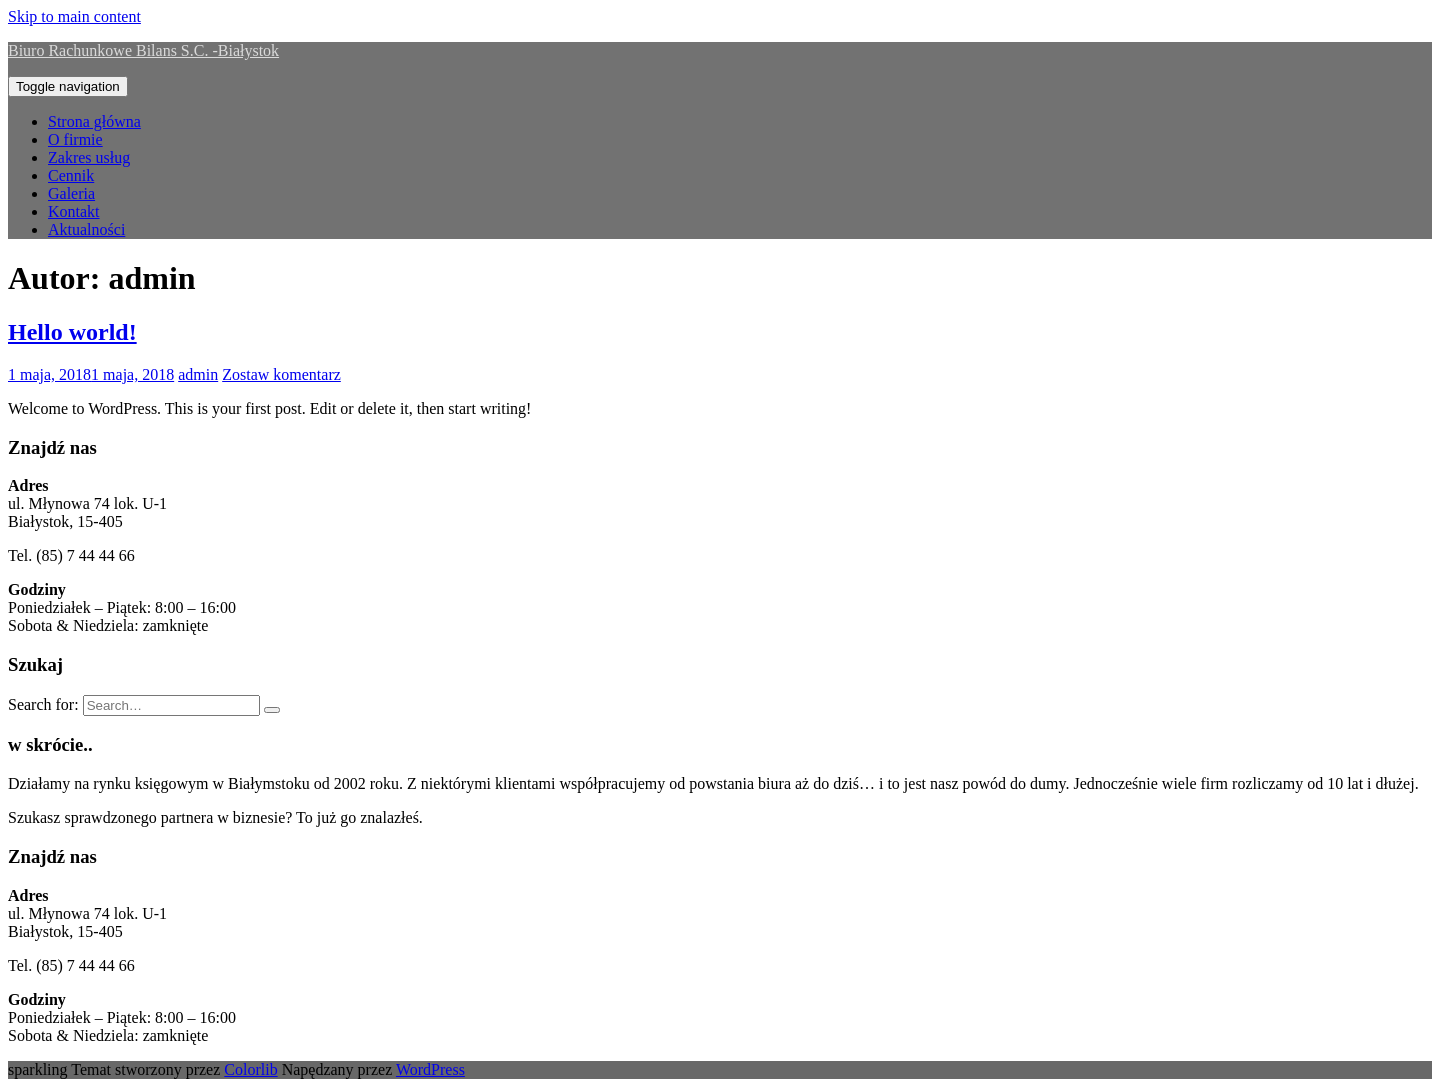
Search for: (43, 704)
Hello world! (72, 332)
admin (198, 374)
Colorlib (250, 1069)
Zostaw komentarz (281, 374)
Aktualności (86, 229)
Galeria (71, 193)
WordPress (430, 1069)
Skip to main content (74, 16)
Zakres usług (89, 157)
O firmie (75, 139)
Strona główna (94, 121)
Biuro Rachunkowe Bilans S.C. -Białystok (143, 50)
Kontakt (74, 211)
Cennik (71, 175)
